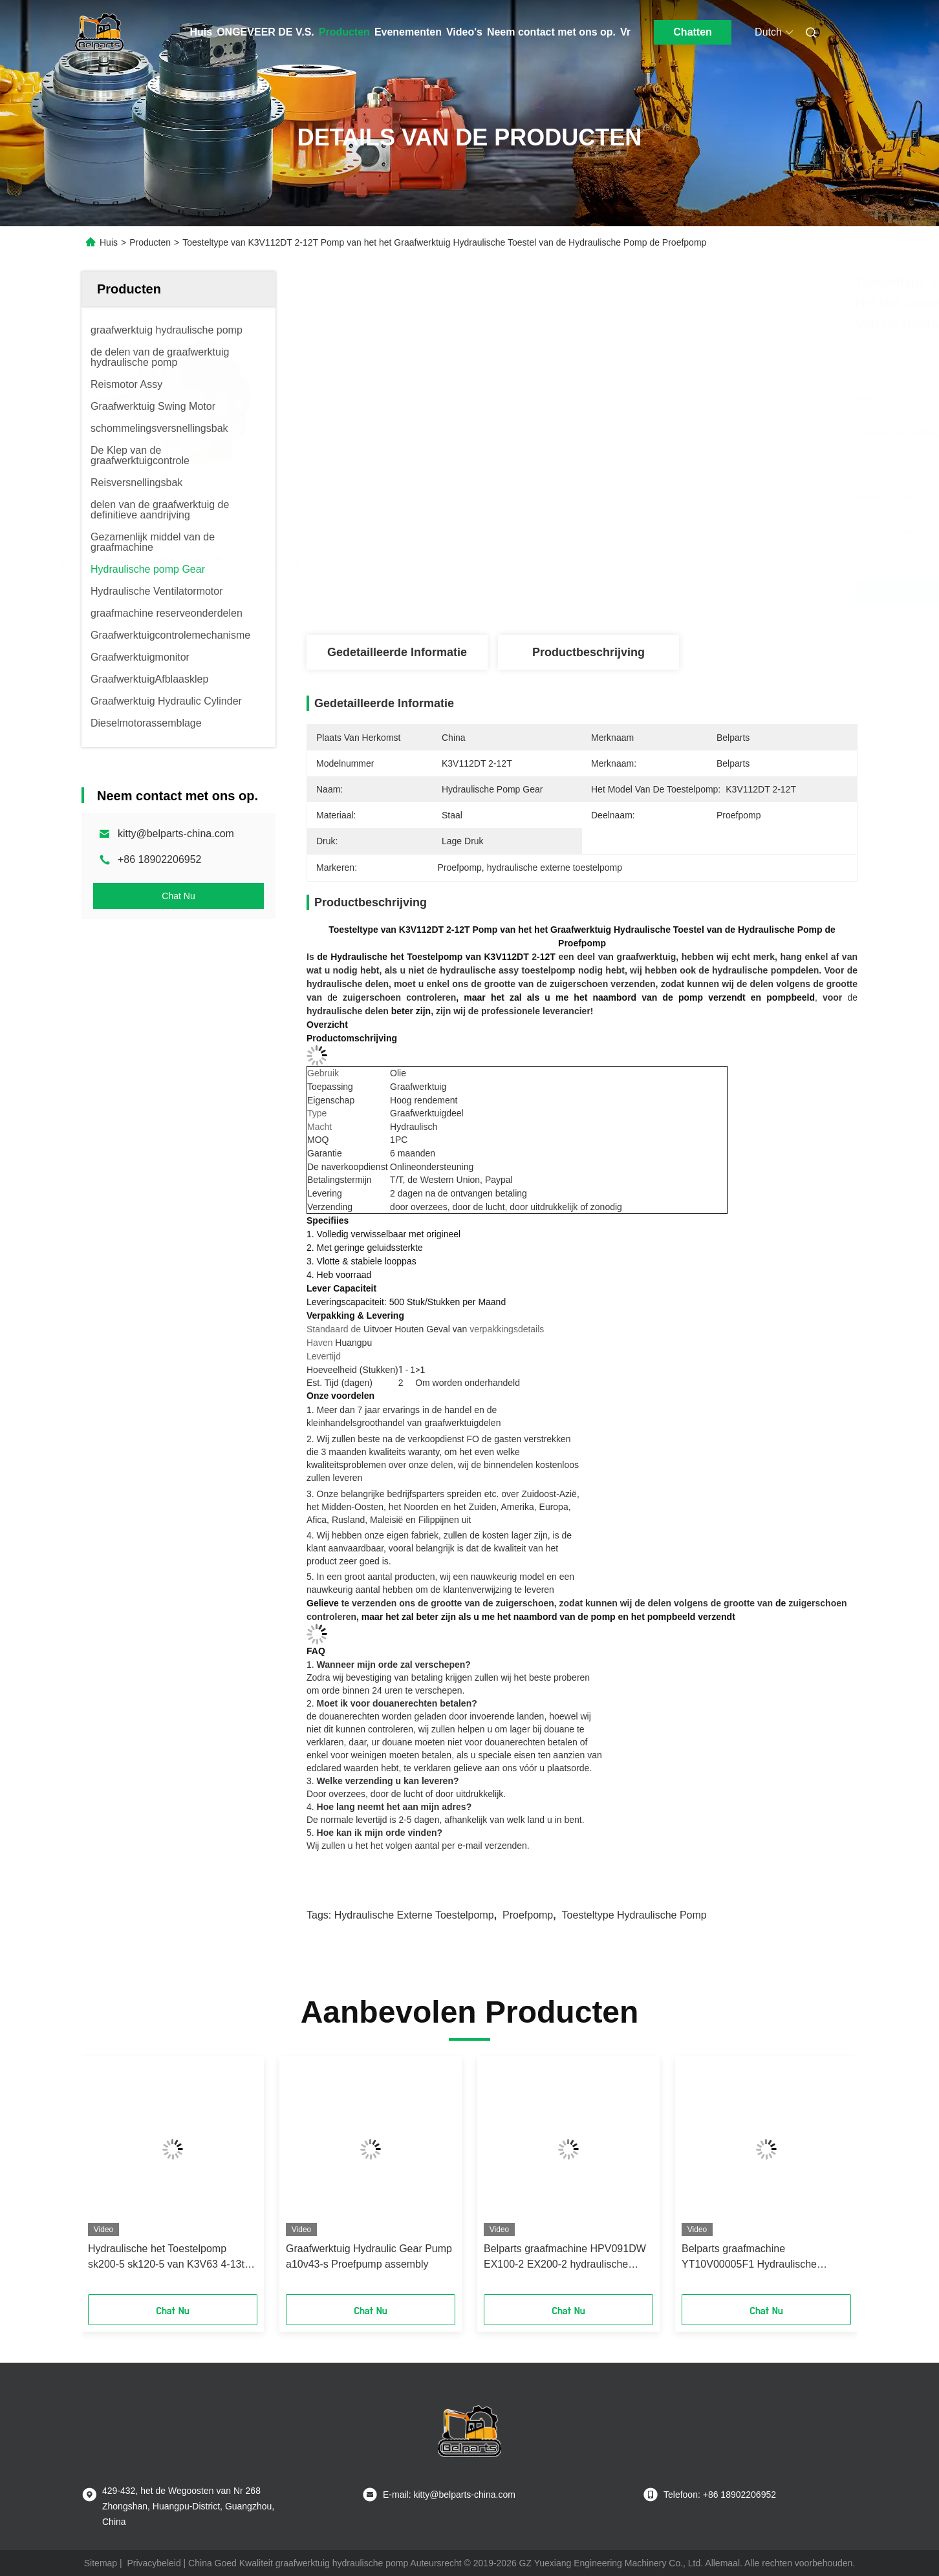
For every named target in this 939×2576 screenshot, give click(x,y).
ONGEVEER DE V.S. (265, 32)
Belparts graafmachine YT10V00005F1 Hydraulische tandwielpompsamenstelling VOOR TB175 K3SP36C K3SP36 (762, 2257)
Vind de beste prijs (656, 592)
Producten (344, 32)
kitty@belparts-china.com (176, 833)
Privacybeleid (153, 2563)
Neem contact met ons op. (551, 32)
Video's (464, 32)
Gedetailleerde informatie (397, 652)
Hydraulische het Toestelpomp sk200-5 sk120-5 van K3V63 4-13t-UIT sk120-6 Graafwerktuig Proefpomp (168, 2257)
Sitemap (100, 2563)
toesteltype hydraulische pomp (634, 1915)
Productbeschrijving (588, 652)
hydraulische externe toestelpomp (414, 1915)
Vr (625, 32)
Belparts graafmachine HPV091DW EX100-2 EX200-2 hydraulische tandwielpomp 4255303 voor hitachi (565, 2257)
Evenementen (408, 32)
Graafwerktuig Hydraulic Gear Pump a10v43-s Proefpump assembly (369, 2256)
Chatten (692, 32)
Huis (201, 32)
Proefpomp (527, 1915)
